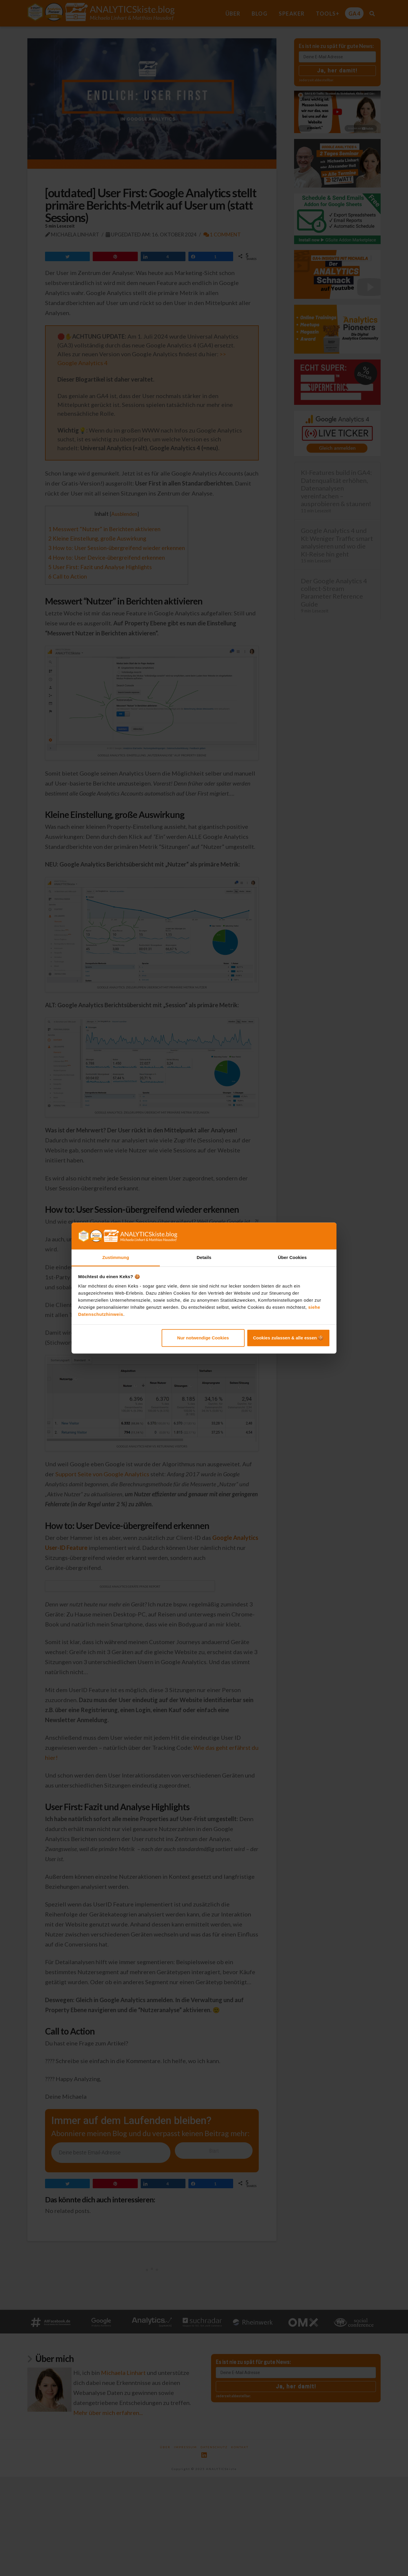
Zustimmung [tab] (115, 1257)
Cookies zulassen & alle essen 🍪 (288, 1337)
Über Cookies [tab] (292, 1257)
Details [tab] (204, 1257)
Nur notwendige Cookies (203, 1337)
